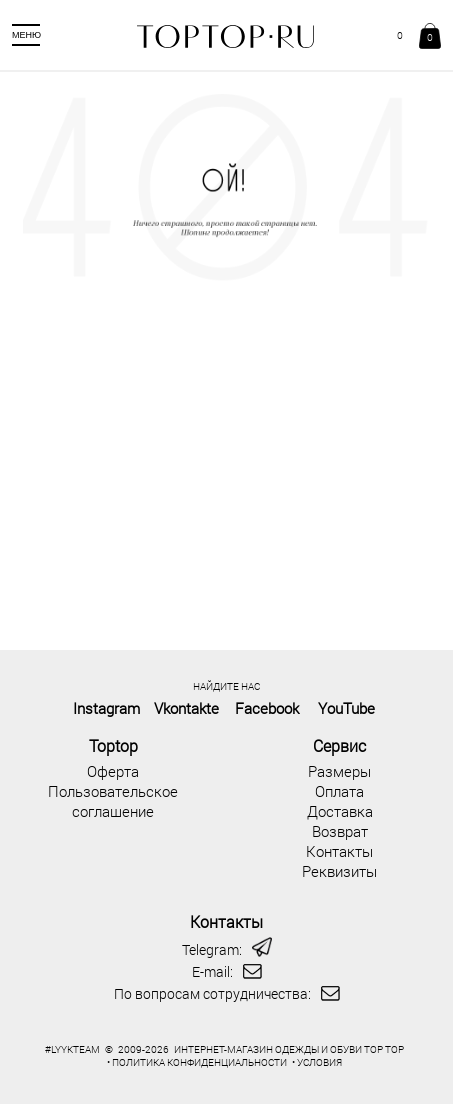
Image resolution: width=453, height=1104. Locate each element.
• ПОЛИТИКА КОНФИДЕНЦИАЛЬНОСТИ (197, 1062)
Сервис (339, 745)
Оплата (339, 791)
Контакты (339, 851)
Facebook (267, 708)
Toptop (113, 745)
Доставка (340, 811)
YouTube (346, 708)
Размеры (339, 771)
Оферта (113, 771)
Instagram (106, 708)
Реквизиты (339, 871)
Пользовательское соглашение (113, 801)
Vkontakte (186, 708)
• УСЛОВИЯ (317, 1062)
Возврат (340, 831)
